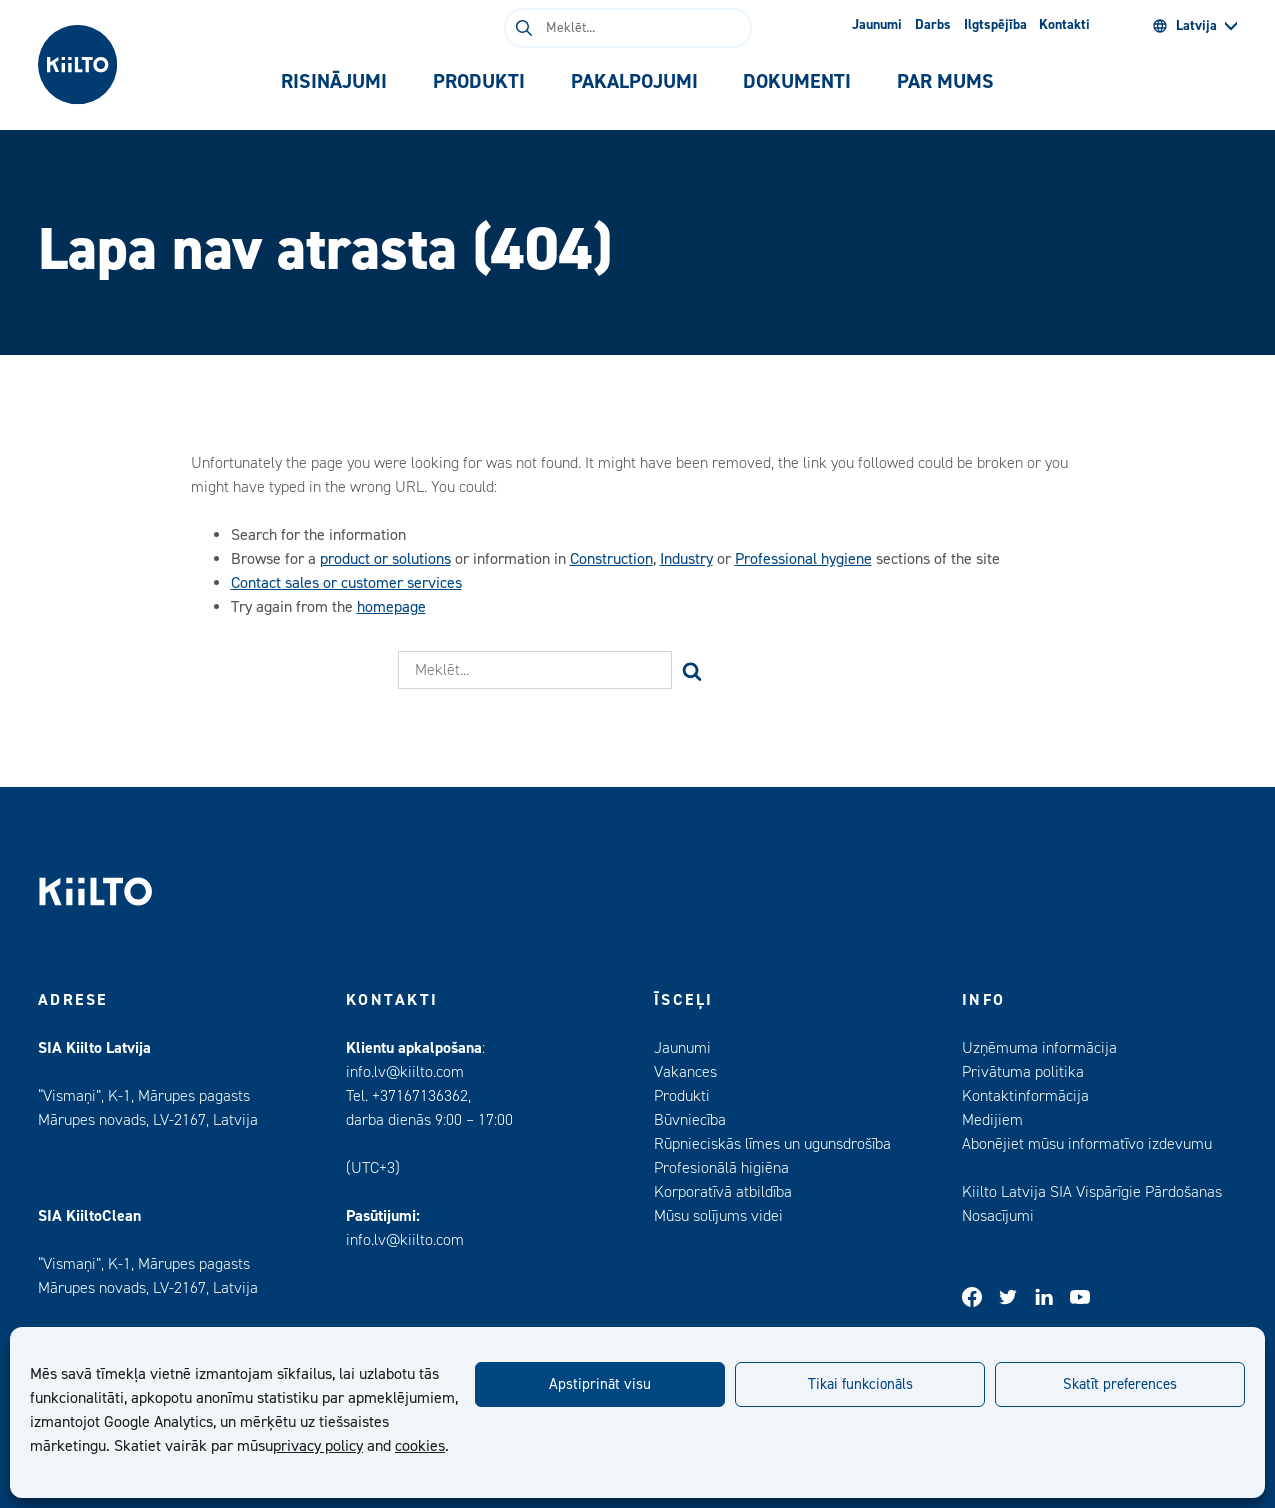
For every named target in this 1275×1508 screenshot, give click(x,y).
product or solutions (385, 559)
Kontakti (1064, 25)
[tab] (334, 82)
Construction (611, 559)
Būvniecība (690, 1120)
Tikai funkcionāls (860, 1384)
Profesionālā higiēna (721, 1168)
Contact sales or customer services (346, 583)
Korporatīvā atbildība (723, 1192)
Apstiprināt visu (600, 1384)
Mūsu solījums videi (718, 1216)
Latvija (1184, 26)
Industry (686, 559)
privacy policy (318, 1446)
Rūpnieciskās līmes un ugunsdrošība (772, 1144)
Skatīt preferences (1120, 1384)
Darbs (933, 25)
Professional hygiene (803, 559)
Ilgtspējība (995, 25)
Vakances (685, 1072)
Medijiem (992, 1120)
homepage (391, 607)
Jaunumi (877, 25)
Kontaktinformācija (1025, 1096)
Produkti (682, 1096)
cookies (420, 1446)
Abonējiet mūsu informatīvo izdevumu (1087, 1144)
